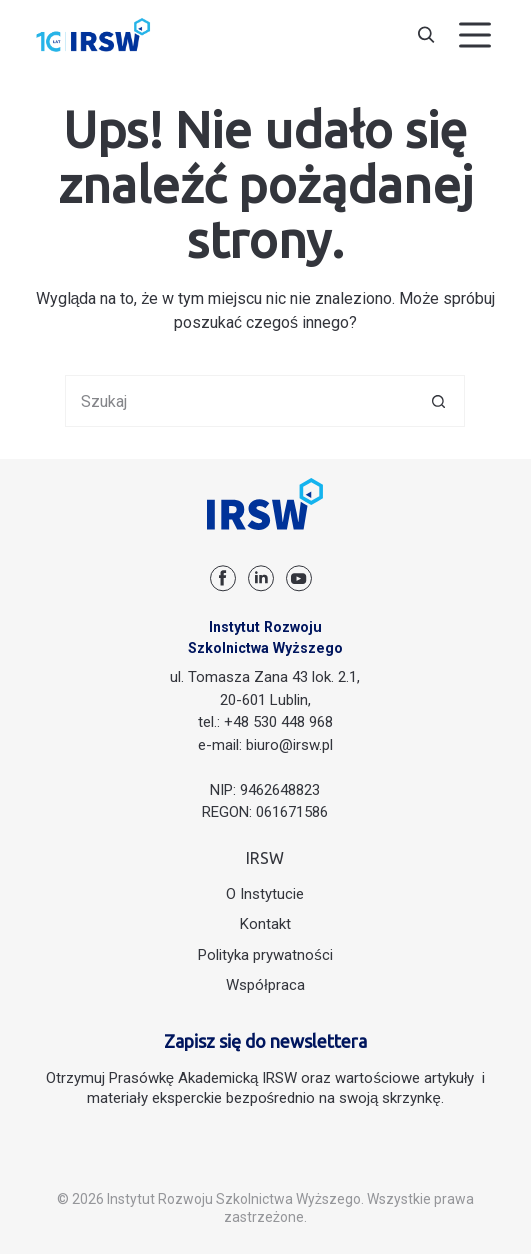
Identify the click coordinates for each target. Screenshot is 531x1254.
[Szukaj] (426, 35)
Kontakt (265, 924)
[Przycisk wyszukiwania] (439, 401)
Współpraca (265, 985)
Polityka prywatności (265, 955)
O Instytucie (265, 894)
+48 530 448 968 (278, 722)
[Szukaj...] (239, 401)
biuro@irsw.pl (289, 745)
